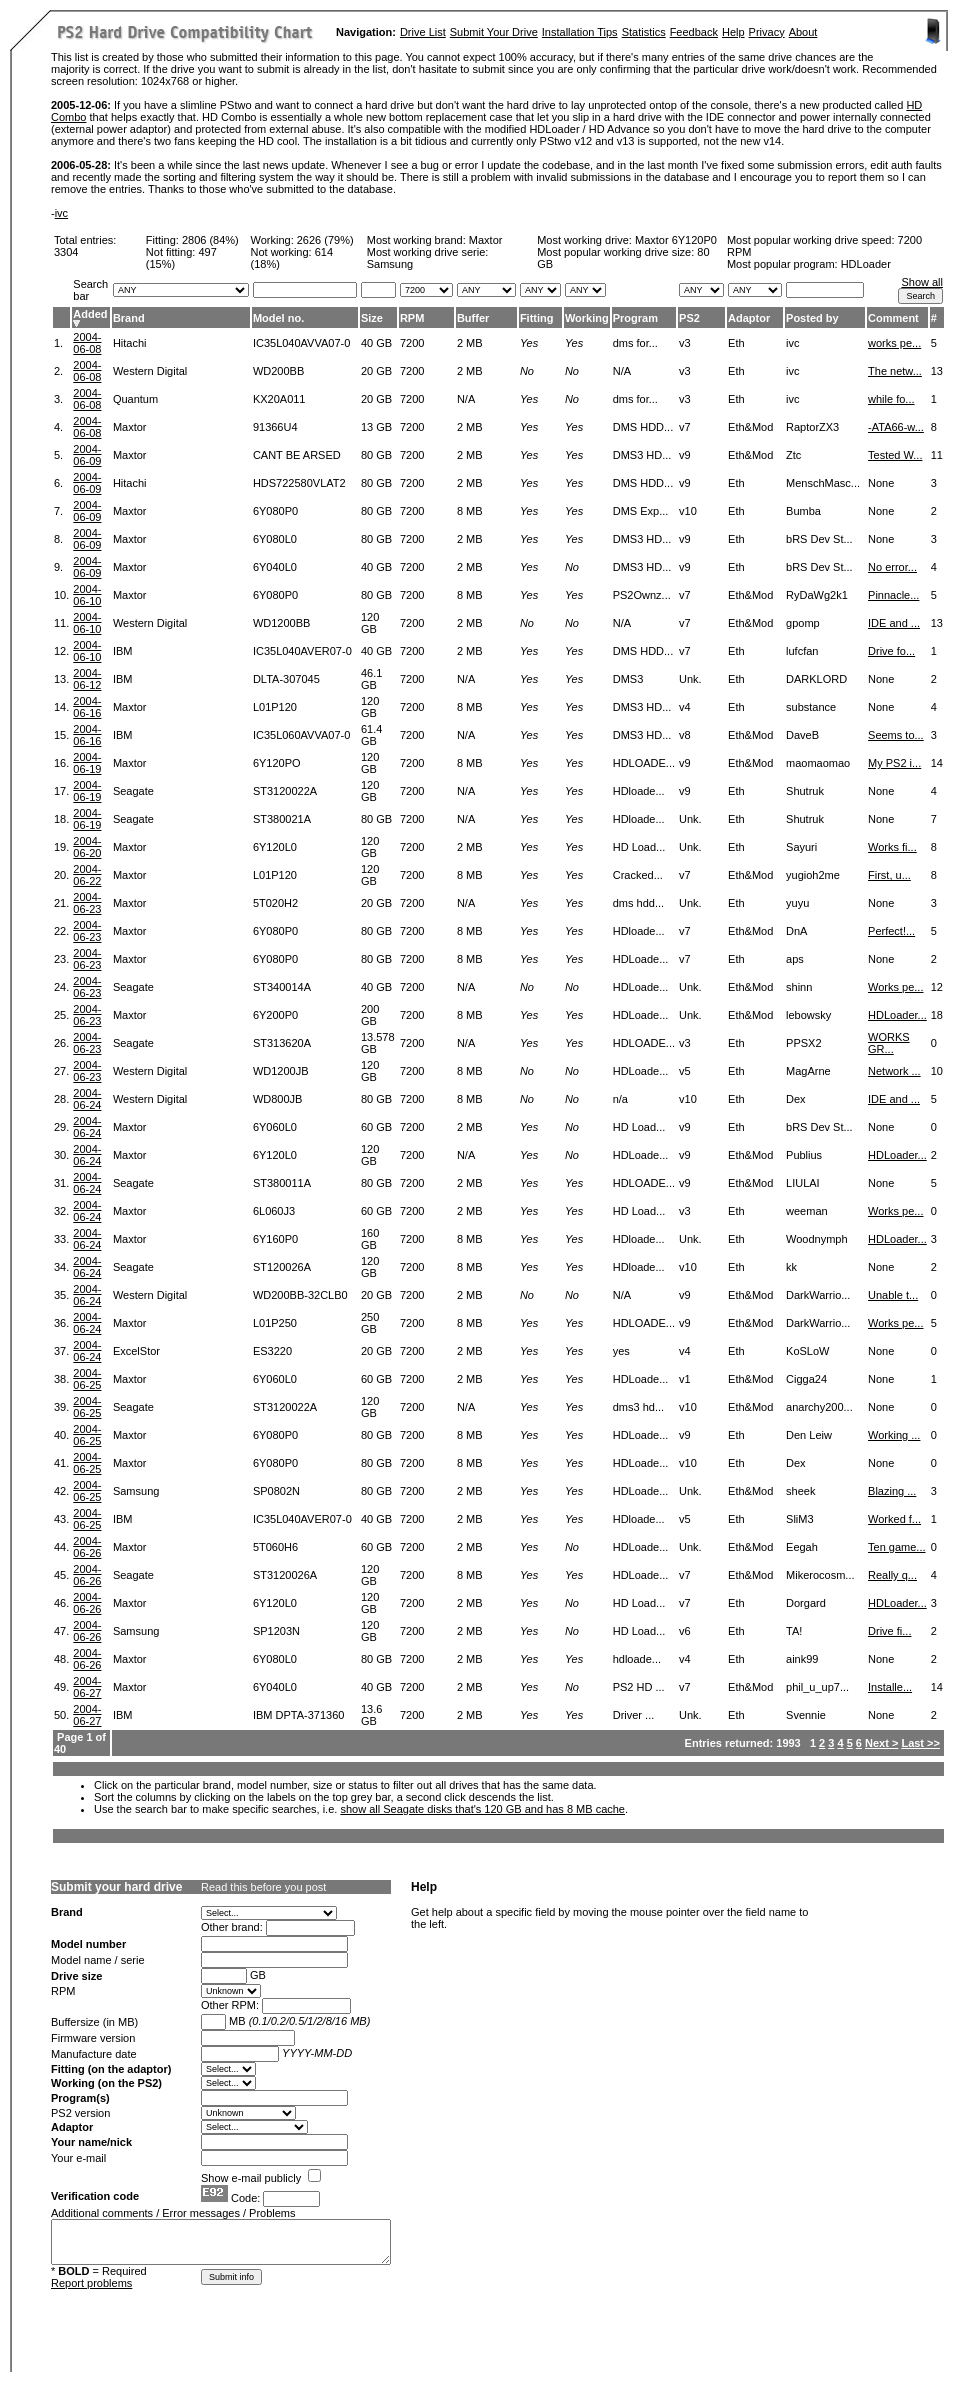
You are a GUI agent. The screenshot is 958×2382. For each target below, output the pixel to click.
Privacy (767, 32)
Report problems (91, 2283)
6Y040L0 (275, 567)
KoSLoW (807, 1351)
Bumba (803, 511)
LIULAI (803, 1183)
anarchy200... (819, 1407)
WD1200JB (281, 1071)
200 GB (370, 1015)
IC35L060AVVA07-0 (301, 735)
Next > (881, 1743)
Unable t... (893, 1295)
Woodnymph (817, 1239)
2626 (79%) (325, 240)
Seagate (133, 791)
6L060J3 (274, 1211)
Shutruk (805, 791)
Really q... (892, 1575)
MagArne (808, 1071)
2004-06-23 (87, 903)
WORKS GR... (889, 1043)
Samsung (136, 1491)
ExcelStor (136, 1351)
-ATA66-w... (896, 427)
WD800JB (278, 1099)
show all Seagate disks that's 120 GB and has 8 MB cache (482, 1809)
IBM (123, 651)
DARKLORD (816, 679)
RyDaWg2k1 (817, 595)
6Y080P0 (275, 511)
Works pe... (895, 987)
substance (811, 707)
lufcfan (802, 651)
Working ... (894, 1435)
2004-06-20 (87, 847)
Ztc (793, 455)
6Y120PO (277, 763)
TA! (794, 1631)
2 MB (470, 343)
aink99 (802, 1659)
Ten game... (896, 1547)
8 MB (470, 511)
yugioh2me (813, 875)
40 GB (376, 343)
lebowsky (808, 1015)
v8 (685, 735)
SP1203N (276, 1631)
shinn (799, 987)
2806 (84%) (210, 240)
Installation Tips (580, 32)
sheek (800, 1491)
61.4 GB (371, 735)
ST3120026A (285, 1575)
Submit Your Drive (494, 32)
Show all (922, 282)
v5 (685, 1071)
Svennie (806, 1715)
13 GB (376, 427)
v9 (685, 455)
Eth (736, 343)
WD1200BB (281, 623)
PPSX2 (803, 1043)
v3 (685, 343)
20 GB (376, 371)
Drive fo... (891, 651)
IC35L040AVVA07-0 (301, 343)
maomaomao (818, 763)
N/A (466, 399)
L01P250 (275, 1323)
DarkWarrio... (818, 1295)
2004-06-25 (87, 1379)
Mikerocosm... (820, 1575)
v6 (685, 1631)
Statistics (644, 32)
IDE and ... (894, 623)
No (527, 371)
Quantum (135, 399)
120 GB (370, 623)
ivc (61, 213)
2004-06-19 (87, 763)
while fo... (891, 399)
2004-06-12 (87, 679)
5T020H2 (275, 903)
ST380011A (282, 1183)
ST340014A (282, 987)
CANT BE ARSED (297, 455)
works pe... (894, 343)
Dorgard (806, 1603)
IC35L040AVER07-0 (302, 651)
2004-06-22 (87, 875)
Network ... (894, 1071)
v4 (685, 707)
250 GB (370, 1323)
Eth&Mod (750, 427)
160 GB (370, 1239)
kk (791, 1267)
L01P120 (275, 707)
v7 (685, 427)
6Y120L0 (275, 847)
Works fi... (892, 847)
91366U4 (275, 427)
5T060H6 (275, 1547)
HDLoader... (897, 1015)
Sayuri (801, 847)
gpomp (803, 623)
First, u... (889, 875)
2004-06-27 (87, 1687)
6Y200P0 (275, 1015)
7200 (412, 343)
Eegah (802, 1547)
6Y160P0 (275, 1239)
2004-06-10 (87, 595)
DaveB (802, 735)
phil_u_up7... (817, 1687)
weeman (807, 1211)
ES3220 (272, 1351)
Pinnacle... (893, 595)
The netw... (895, 371)
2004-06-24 (87, 1099)
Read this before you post (263, 1887)
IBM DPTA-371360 (299, 1715)
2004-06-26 (87, 1547)
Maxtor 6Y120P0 (676, 240)
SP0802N (276, 1491)
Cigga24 (806, 1379)
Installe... (890, 1687)
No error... (892, 567)
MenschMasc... (823, 483)
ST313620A (282, 1043)
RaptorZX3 (812, 427)
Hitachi (130, 343)
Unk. (690, 679)
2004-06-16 (87, 707)
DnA (796, 931)
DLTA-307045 (286, 679)
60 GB (376, 1127)
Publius (804, 1155)
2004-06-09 (87, 455)
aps (795, 959)
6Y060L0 (275, 1127)
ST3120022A (285, 791)
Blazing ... (892, 1491)
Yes (529, 343)
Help (733, 32)
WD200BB (278, 371)
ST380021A (282, 819)
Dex (796, 1099)
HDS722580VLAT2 (299, 483)
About (803, 32)
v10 (688, 511)
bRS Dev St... (819, 539)
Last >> (920, 1743)
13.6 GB (371, 1715)
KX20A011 (279, 399)
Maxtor (486, 240)
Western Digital (150, 371)
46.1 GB (371, 679)
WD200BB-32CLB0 (300, 1295)
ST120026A (282, 1267)
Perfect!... (891, 931)
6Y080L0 (275, 539)
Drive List (423, 32)
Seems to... (896, 735)
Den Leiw (809, 1435)
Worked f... (894, 1519)
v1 (685, 1379)
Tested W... (895, 455)
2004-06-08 (87, 343)
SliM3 (800, 1519)
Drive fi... (889, 1631)
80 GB (376, 455)
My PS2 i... (894, 763)
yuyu (797, 903)
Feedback (694, 32)
